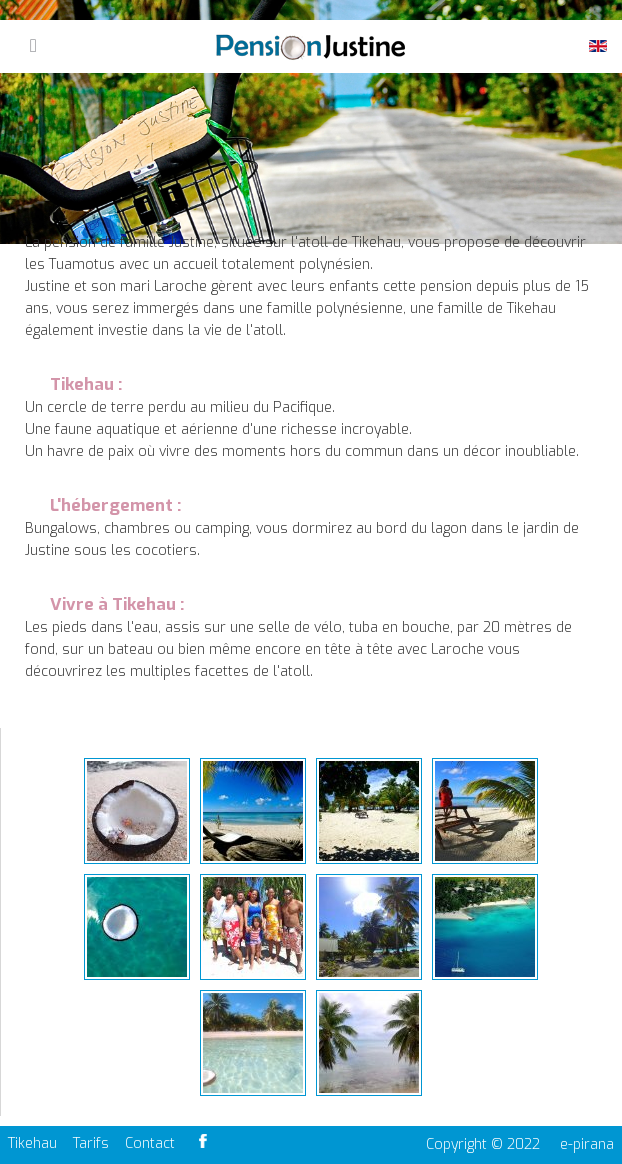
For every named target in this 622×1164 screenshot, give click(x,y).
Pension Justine (311, 47)
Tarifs (91, 1143)
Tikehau (32, 1143)
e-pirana (587, 1144)
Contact (150, 1143)
